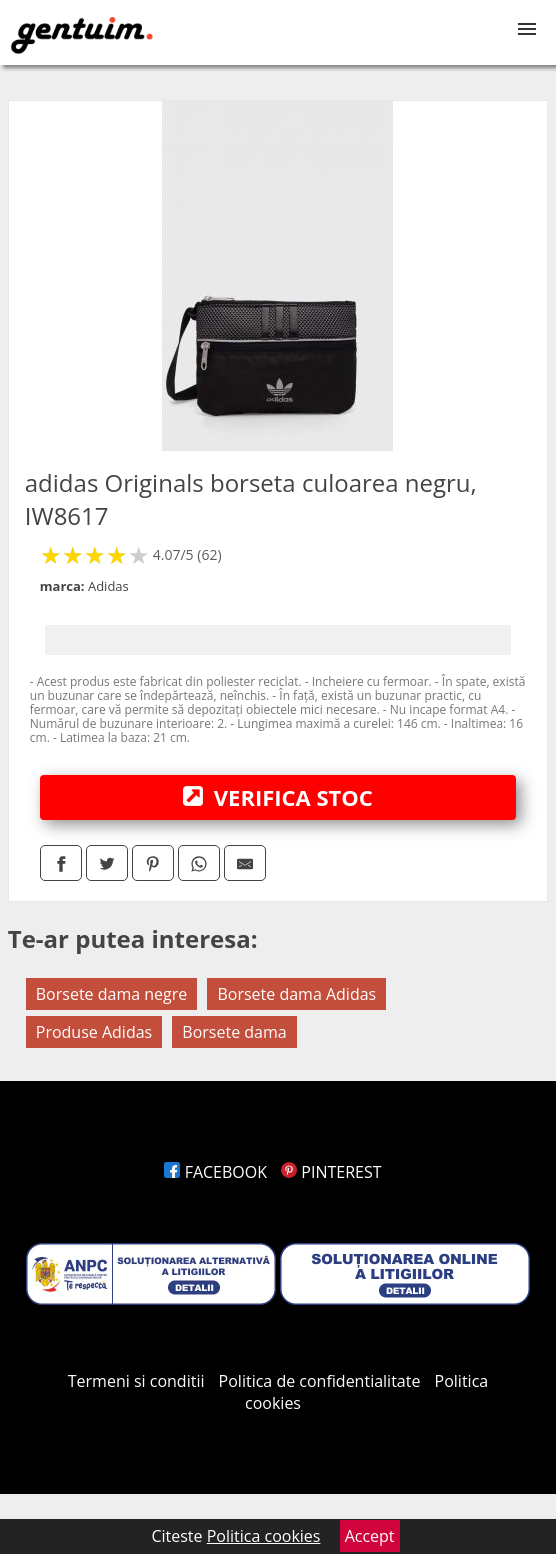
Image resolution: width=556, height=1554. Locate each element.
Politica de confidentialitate (320, 1381)
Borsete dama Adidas (296, 994)
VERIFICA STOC (278, 797)
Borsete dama (234, 1032)
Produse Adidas (94, 1032)
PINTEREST (331, 1172)
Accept (370, 1536)
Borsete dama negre (112, 994)
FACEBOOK (215, 1172)
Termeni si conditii (136, 1381)
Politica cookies (264, 1536)
